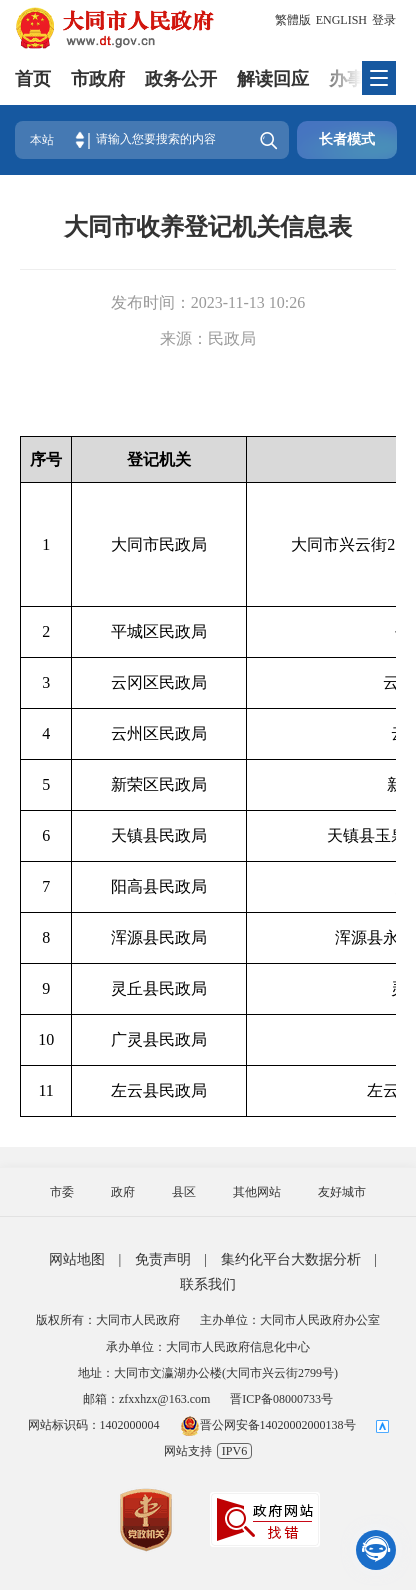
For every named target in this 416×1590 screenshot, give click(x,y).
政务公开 (181, 79)
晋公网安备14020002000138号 (268, 1425)
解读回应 (273, 79)
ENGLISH (341, 20)
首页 (33, 79)
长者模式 (347, 139)
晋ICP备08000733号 (281, 1399)
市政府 (98, 79)
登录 (384, 20)
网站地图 (77, 1259)
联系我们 (208, 1284)
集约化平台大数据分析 (291, 1259)
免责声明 (163, 1259)
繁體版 (293, 20)
